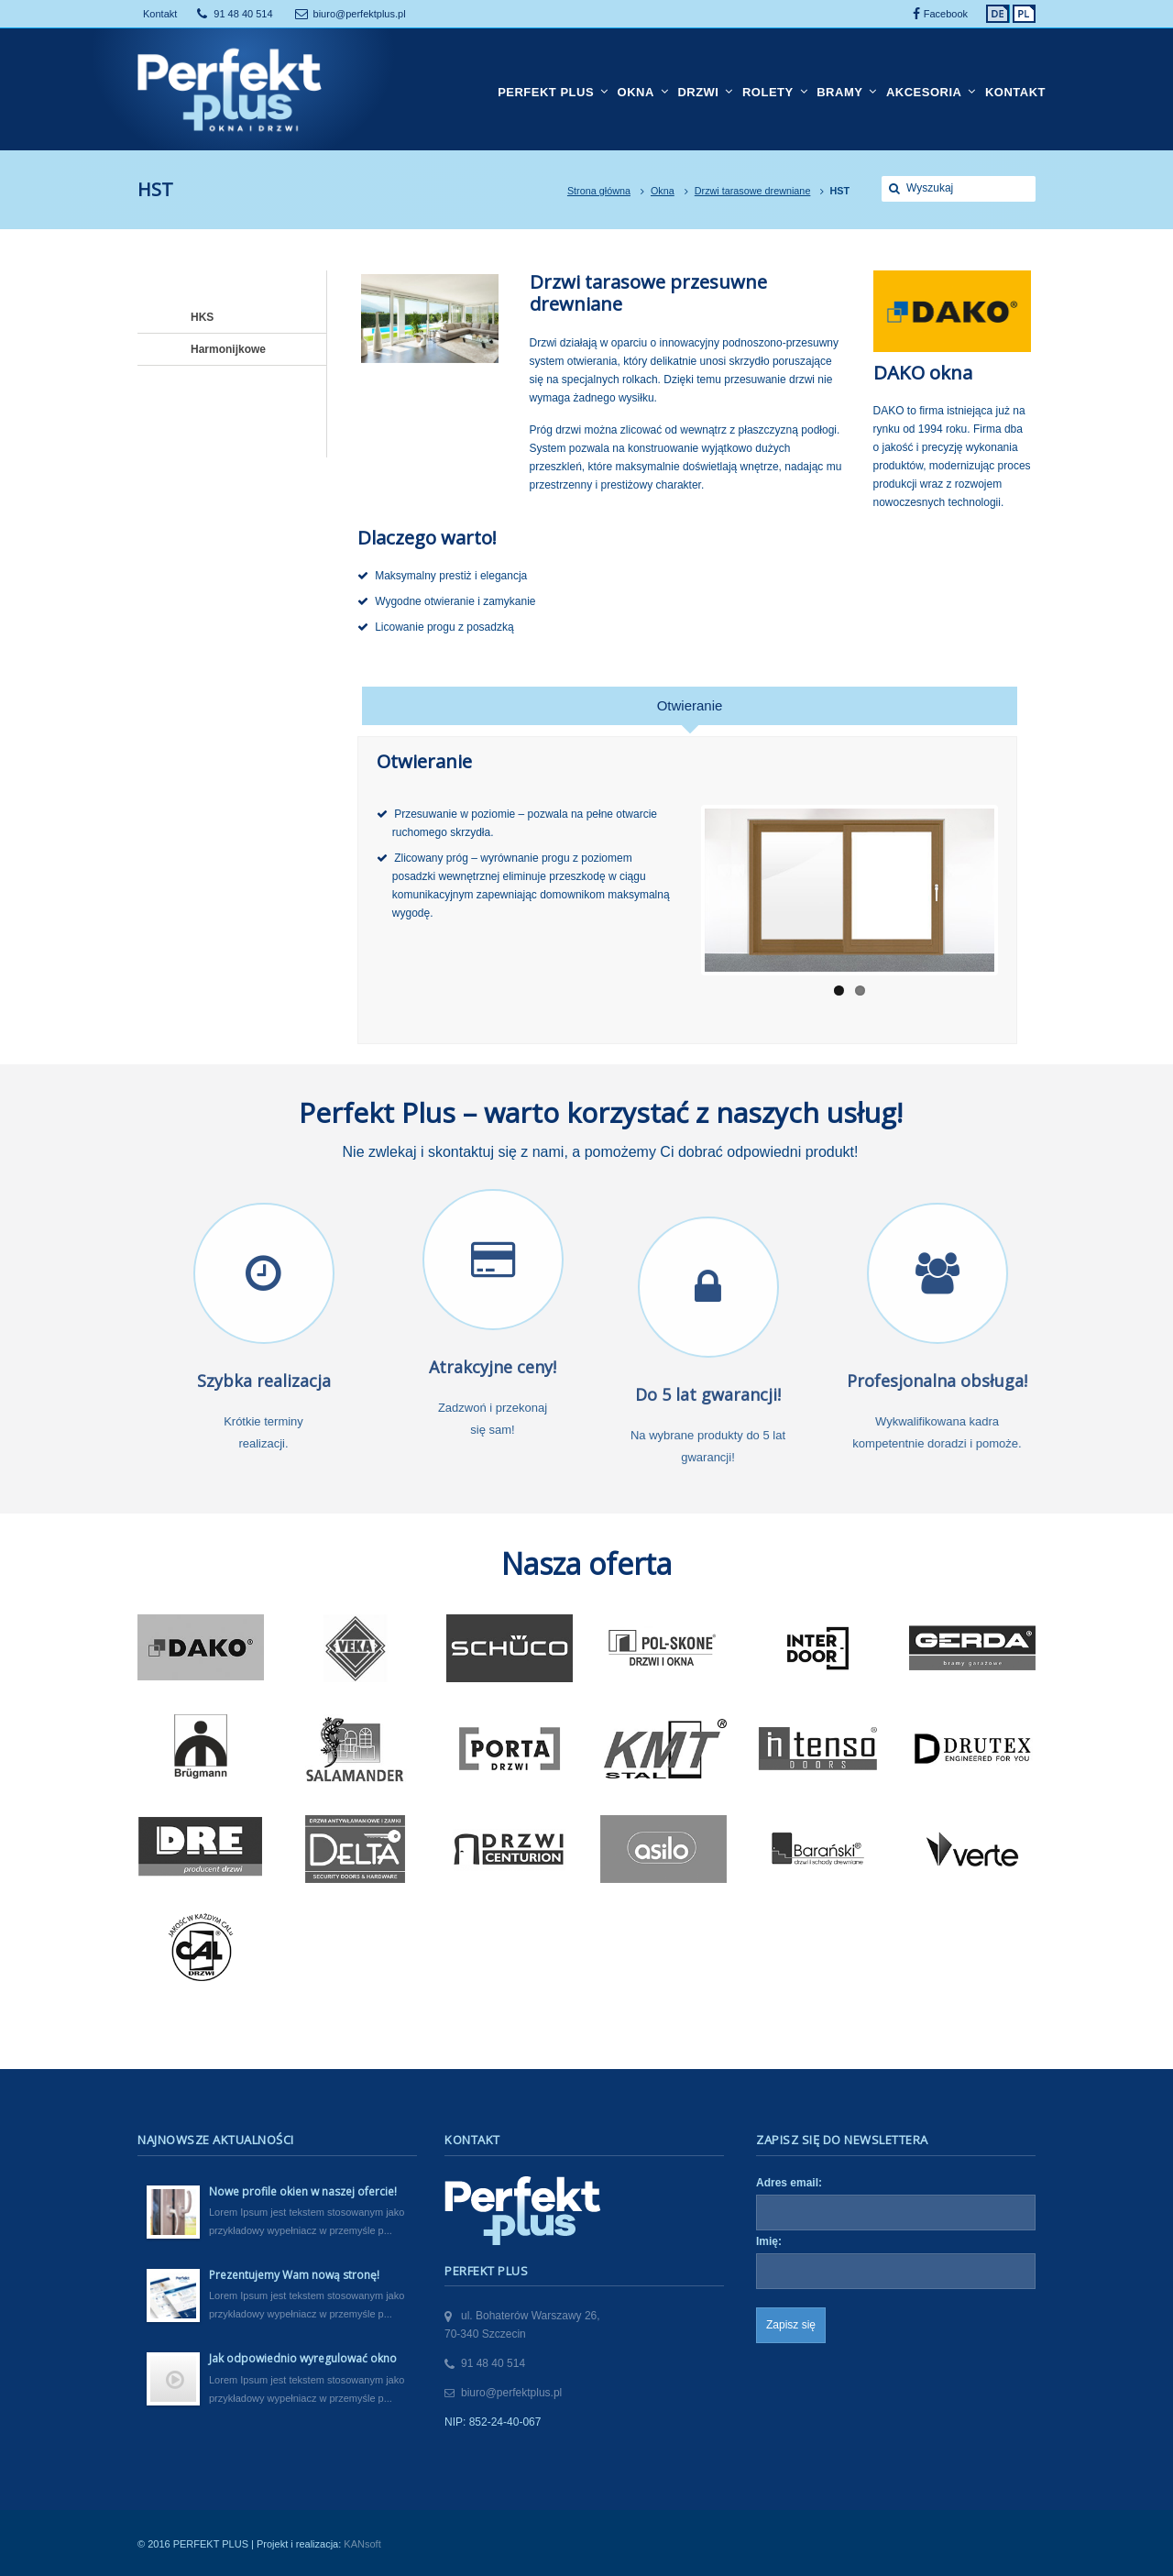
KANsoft (362, 2543)
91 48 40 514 (243, 13)
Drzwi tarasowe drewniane (753, 190)
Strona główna (598, 190)
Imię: (769, 2241)
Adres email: (789, 2182)
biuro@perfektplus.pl (359, 13)
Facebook (946, 13)
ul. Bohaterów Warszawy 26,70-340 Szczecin (522, 2324)
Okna (662, 190)
